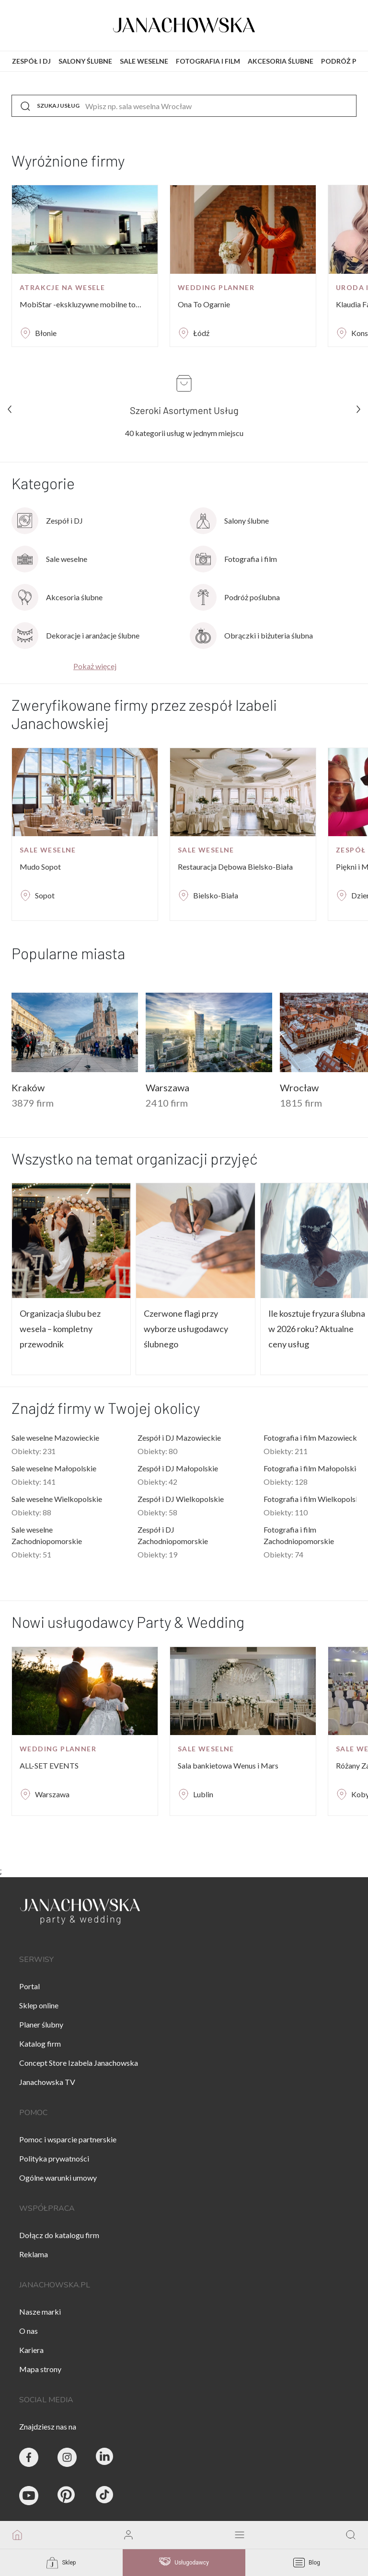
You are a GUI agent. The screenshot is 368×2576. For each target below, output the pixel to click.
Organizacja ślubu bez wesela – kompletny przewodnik (60, 1328)
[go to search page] (350, 2535)
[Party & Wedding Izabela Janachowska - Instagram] (67, 2457)
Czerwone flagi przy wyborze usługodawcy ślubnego (186, 1328)
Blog (306, 2562)
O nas (28, 2330)
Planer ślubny (41, 2024)
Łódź (201, 332)
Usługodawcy (184, 2562)
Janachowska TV (47, 2081)
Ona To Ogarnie (204, 304)
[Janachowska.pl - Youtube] (28, 2495)
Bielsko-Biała (215, 895)
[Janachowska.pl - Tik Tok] (105, 2495)
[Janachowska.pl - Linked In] (105, 2457)
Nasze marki (40, 2311)
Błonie (46, 332)
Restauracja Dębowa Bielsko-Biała (235, 866)
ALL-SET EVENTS (49, 1765)
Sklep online (38, 2005)
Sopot (45, 895)
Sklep (61, 2563)
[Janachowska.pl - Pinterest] (67, 2495)
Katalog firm (40, 2043)
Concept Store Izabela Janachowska (78, 2062)
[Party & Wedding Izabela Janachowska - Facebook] (28, 2457)
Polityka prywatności (54, 2158)
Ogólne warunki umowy (58, 2177)
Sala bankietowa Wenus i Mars (228, 1765)
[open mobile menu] (239, 2535)
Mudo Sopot (40, 866)
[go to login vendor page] (128, 2535)
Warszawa (52, 1794)
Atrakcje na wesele (62, 287)
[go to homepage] (17, 2535)
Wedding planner (216, 287)
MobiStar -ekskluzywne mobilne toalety (81, 304)
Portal (29, 1986)
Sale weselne (48, 850)
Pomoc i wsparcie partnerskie (67, 2139)
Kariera (31, 2349)
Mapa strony (40, 2369)
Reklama (33, 2254)
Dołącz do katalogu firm (59, 2235)
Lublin (203, 1794)
